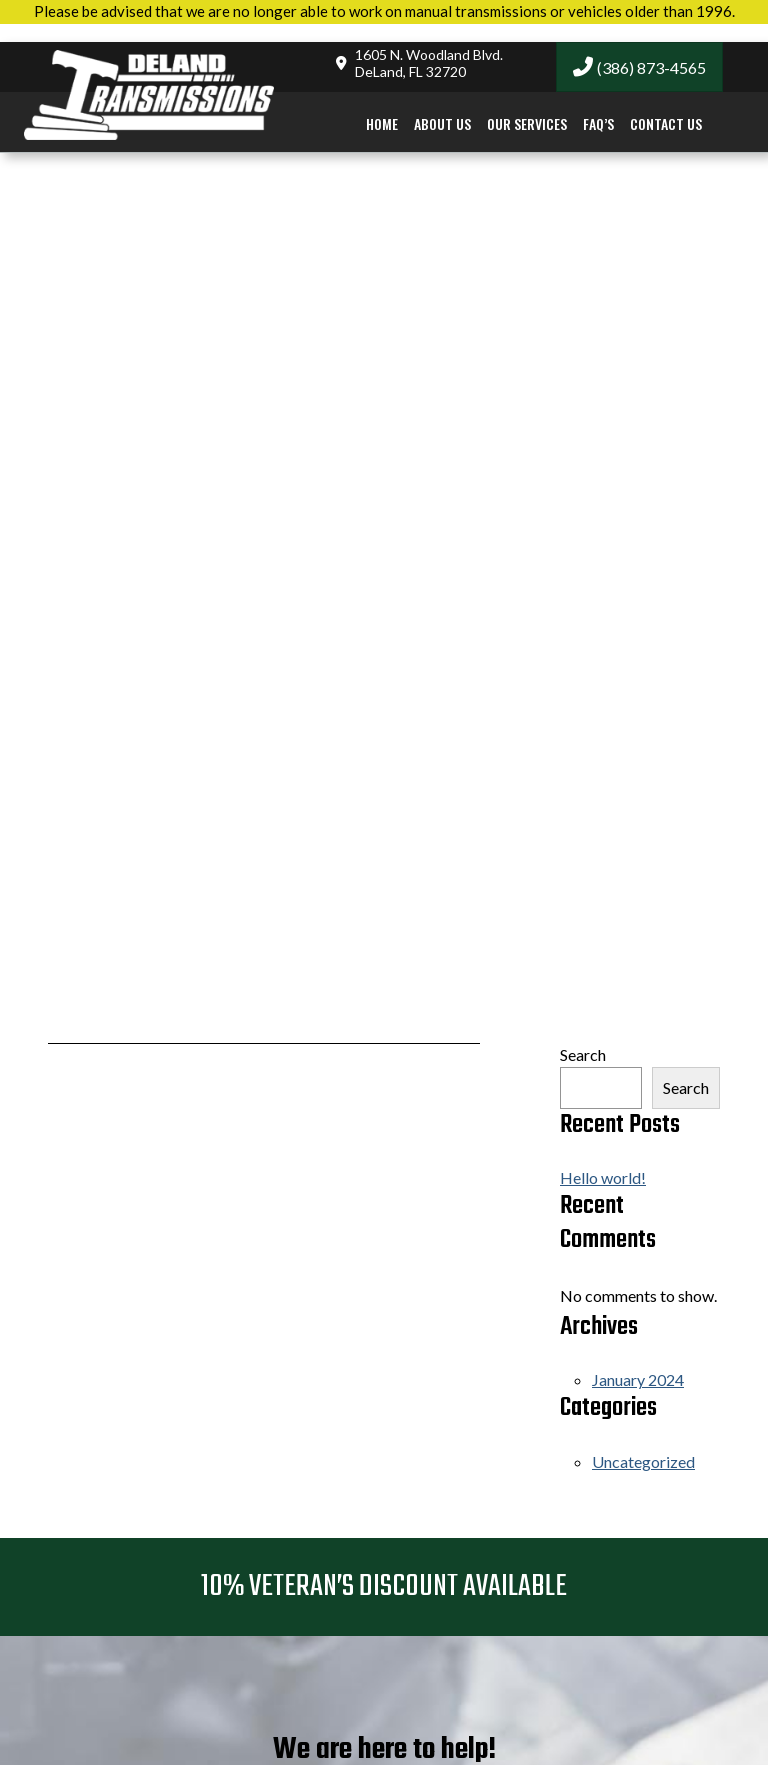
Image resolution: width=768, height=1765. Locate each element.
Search (583, 1054)
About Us (442, 105)
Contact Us (666, 105)
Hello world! (603, 1177)
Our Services (527, 105)
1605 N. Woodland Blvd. (429, 45)
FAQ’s (598, 105)
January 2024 (638, 1379)
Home (382, 105)
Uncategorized (643, 1461)
